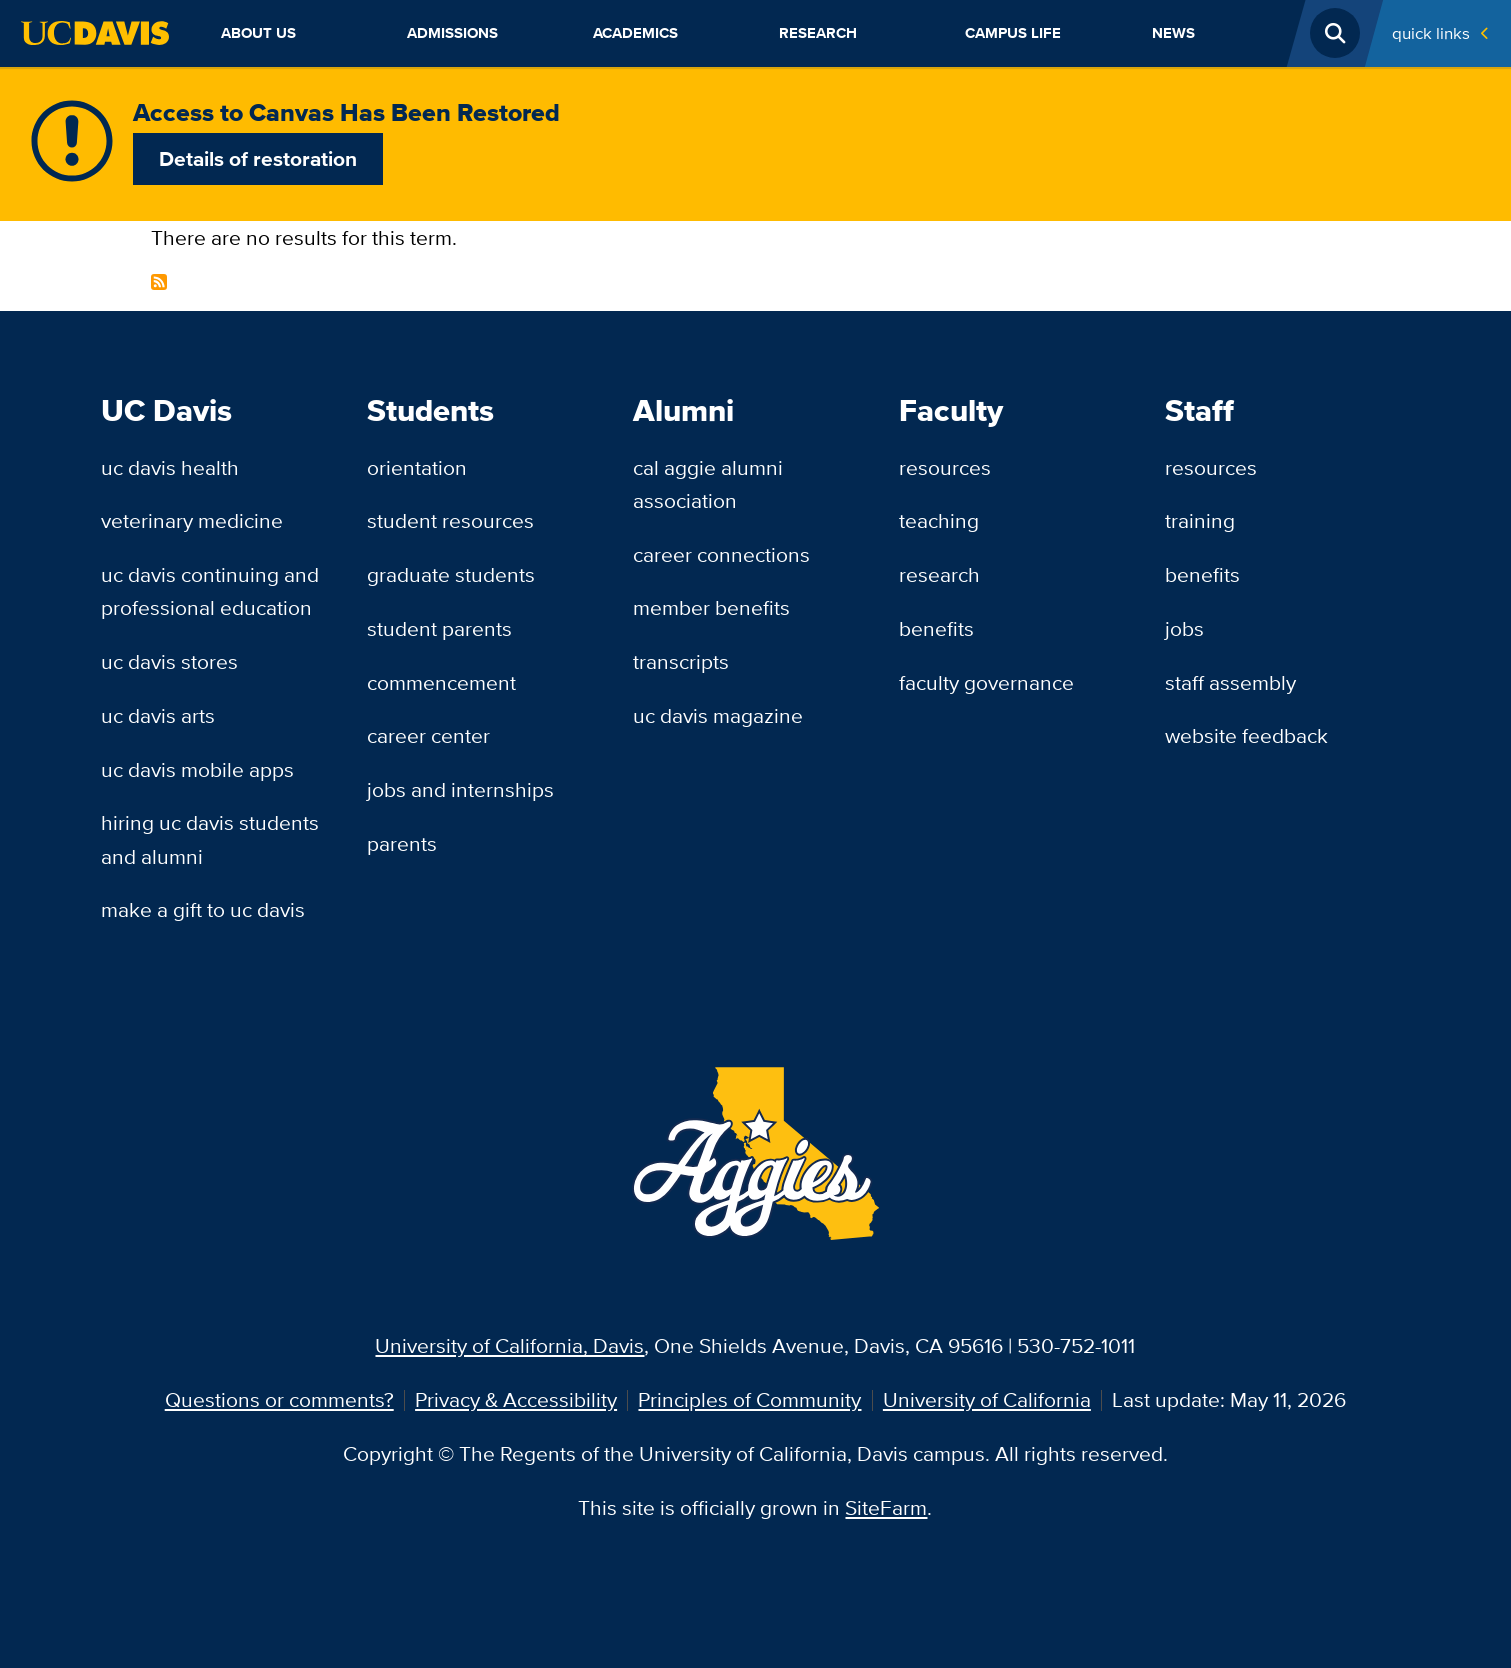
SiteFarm (886, 1507)
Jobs (1184, 628)
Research (818, 32)
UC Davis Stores (169, 661)
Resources (945, 467)
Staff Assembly (1230, 682)
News (1173, 32)
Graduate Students (451, 574)
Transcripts (681, 661)
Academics (635, 32)
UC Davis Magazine (718, 715)
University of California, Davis (509, 1345)
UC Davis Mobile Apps (197, 769)
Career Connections (721, 554)
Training (1200, 520)
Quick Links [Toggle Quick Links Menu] (1431, 32)
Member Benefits (711, 607)
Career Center (428, 735)
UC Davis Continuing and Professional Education (210, 591)
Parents (402, 843)
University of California (987, 1399)
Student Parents (439, 628)
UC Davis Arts (158, 715)
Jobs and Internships (460, 789)
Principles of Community (749, 1399)
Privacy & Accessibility (516, 1399)
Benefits (936, 628)
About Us (258, 32)
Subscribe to (159, 282)
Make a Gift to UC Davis (203, 909)
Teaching (939, 520)
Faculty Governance (986, 682)
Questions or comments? (279, 1399)
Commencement (441, 682)
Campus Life (1013, 32)
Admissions (452, 32)
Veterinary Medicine (192, 520)
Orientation (417, 467)
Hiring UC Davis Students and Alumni (210, 839)
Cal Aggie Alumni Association (708, 484)
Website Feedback (1246, 735)
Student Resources (450, 520)
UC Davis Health (170, 467)
